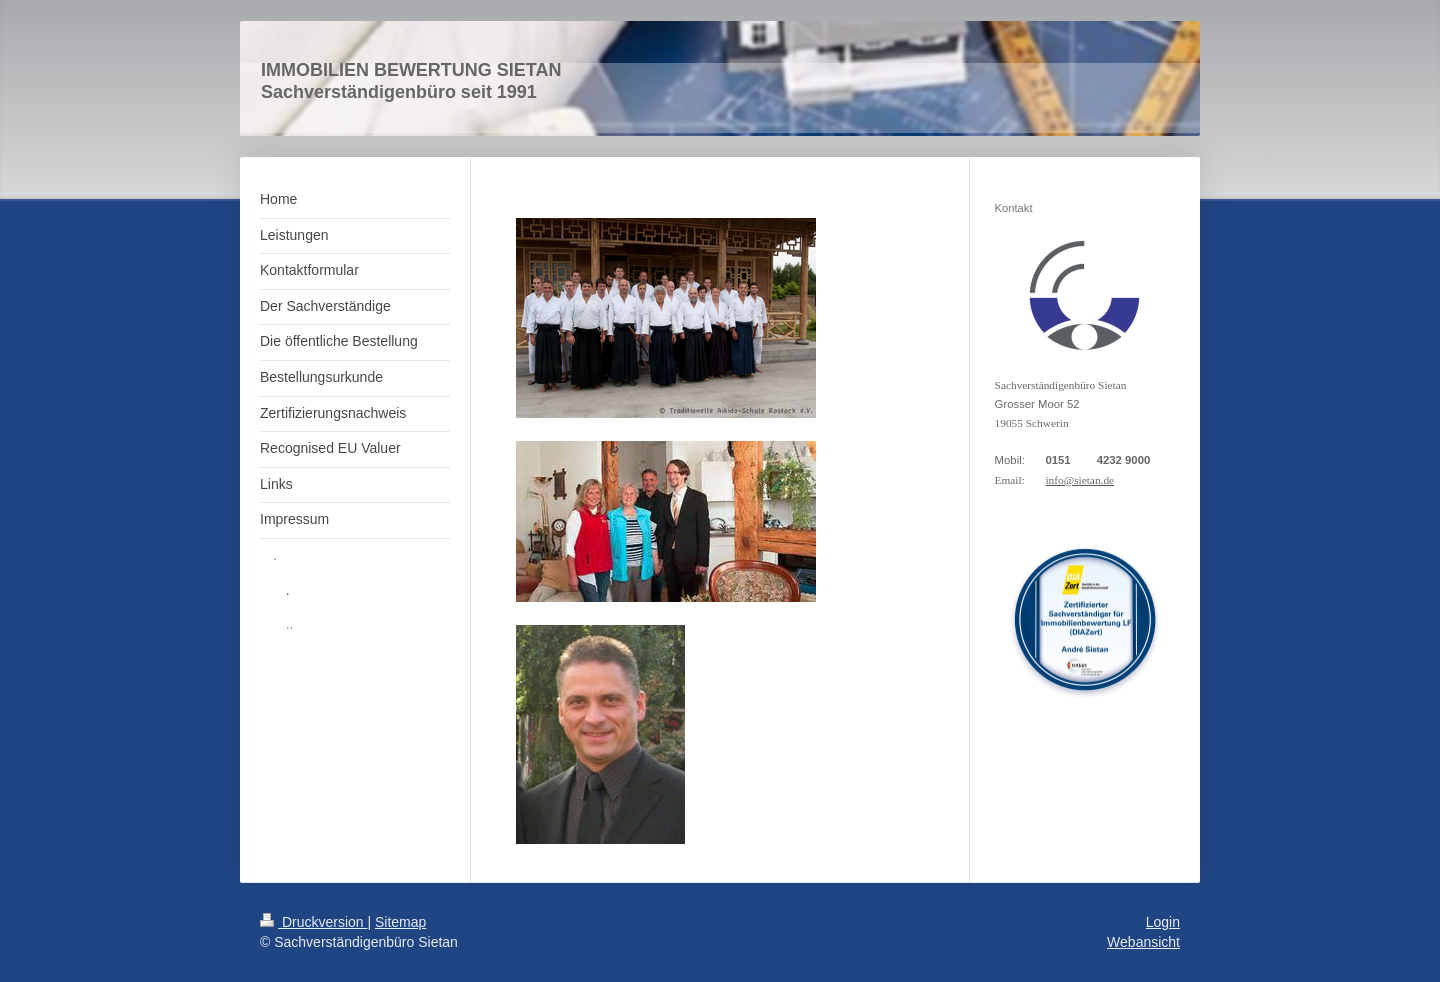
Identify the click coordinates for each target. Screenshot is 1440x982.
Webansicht (1143, 942)
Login (1163, 922)
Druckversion (313, 922)
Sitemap (400, 922)
